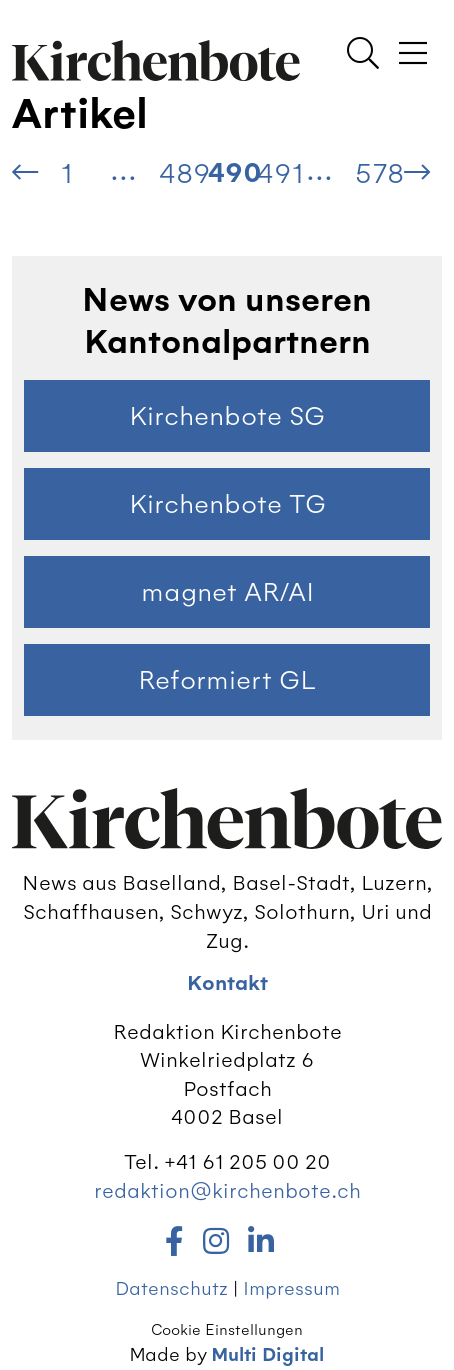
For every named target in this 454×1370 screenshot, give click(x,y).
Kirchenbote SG (227, 416)
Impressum (291, 1288)
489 (184, 173)
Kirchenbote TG (227, 504)
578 (379, 173)
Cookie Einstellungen (227, 1330)
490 (233, 173)
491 (280, 173)
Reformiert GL (227, 680)
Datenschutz (171, 1288)
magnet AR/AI (227, 592)
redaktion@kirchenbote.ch (227, 1190)
